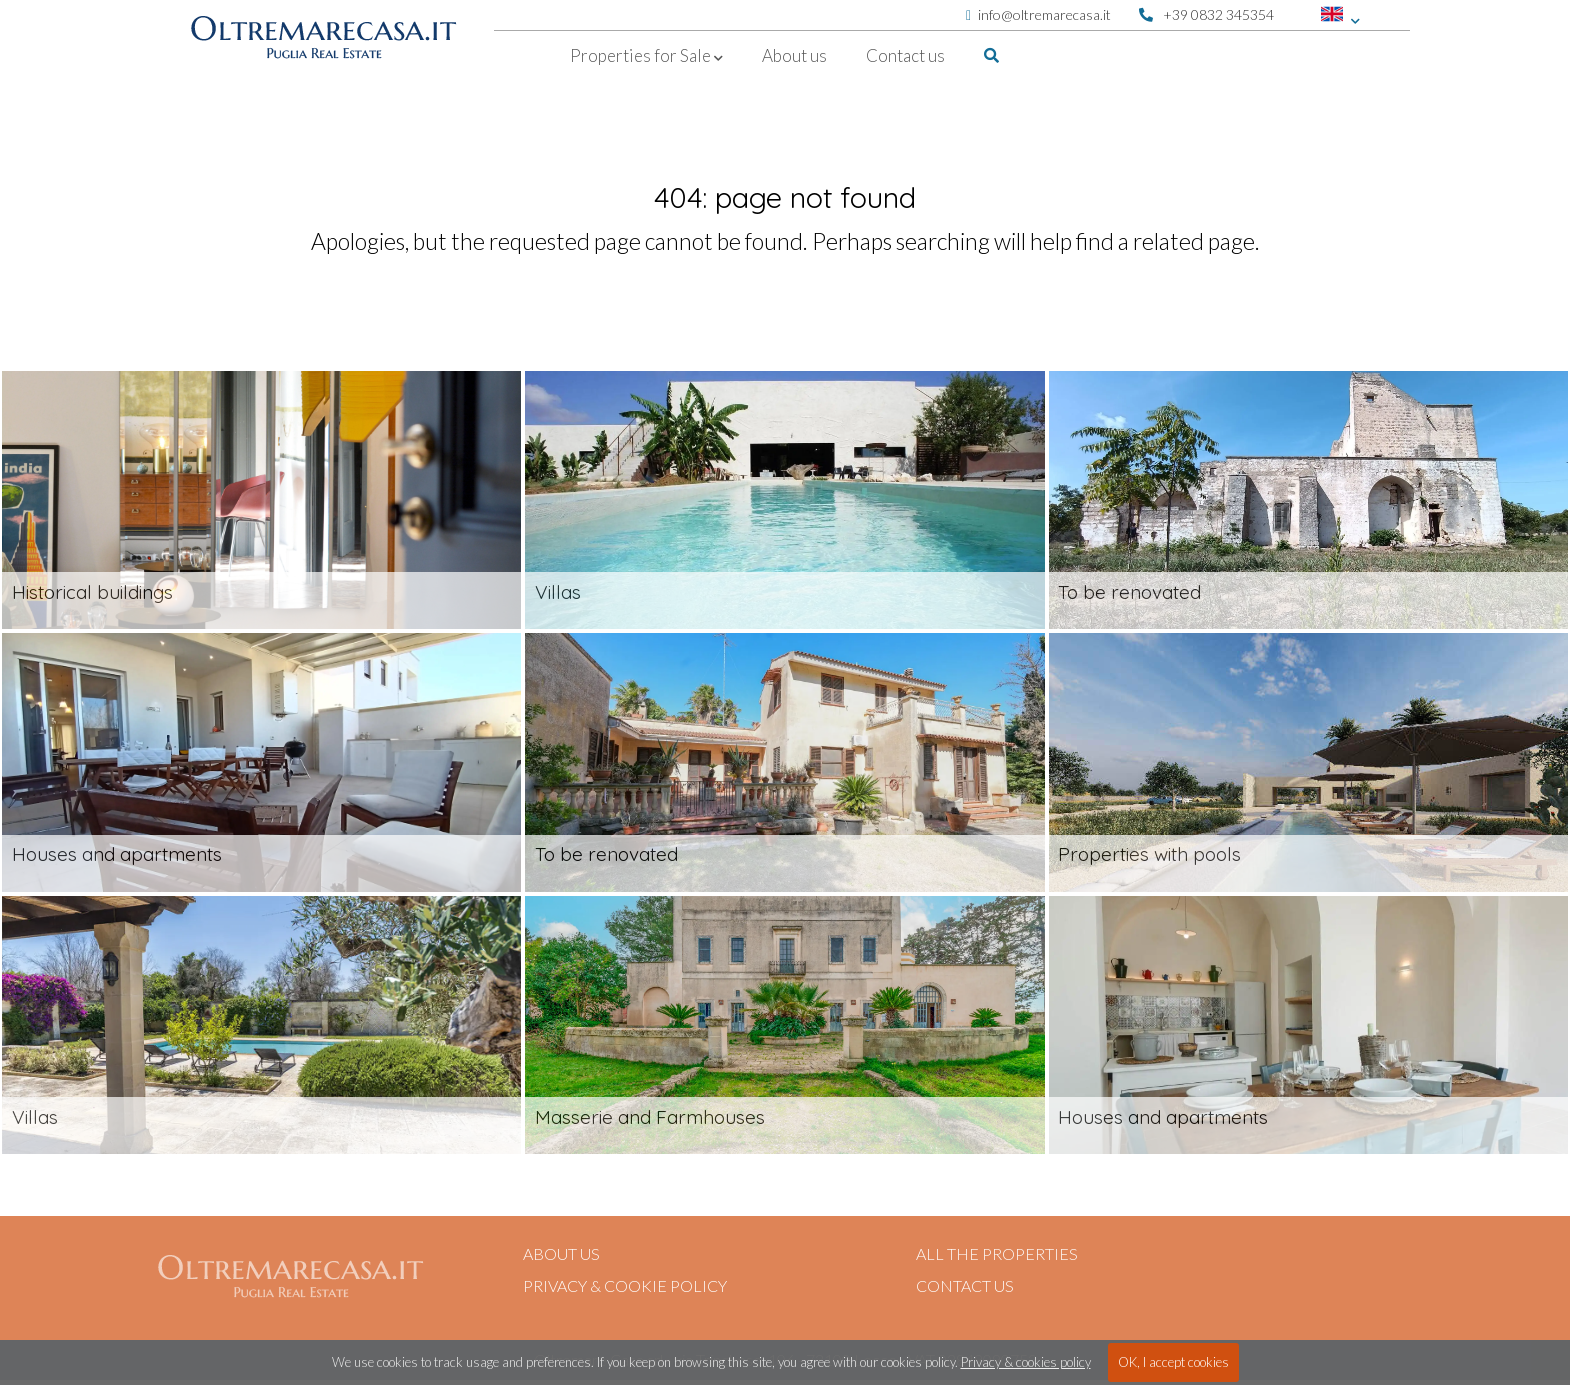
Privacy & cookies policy (1026, 1362)
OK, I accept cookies (1173, 1362)
